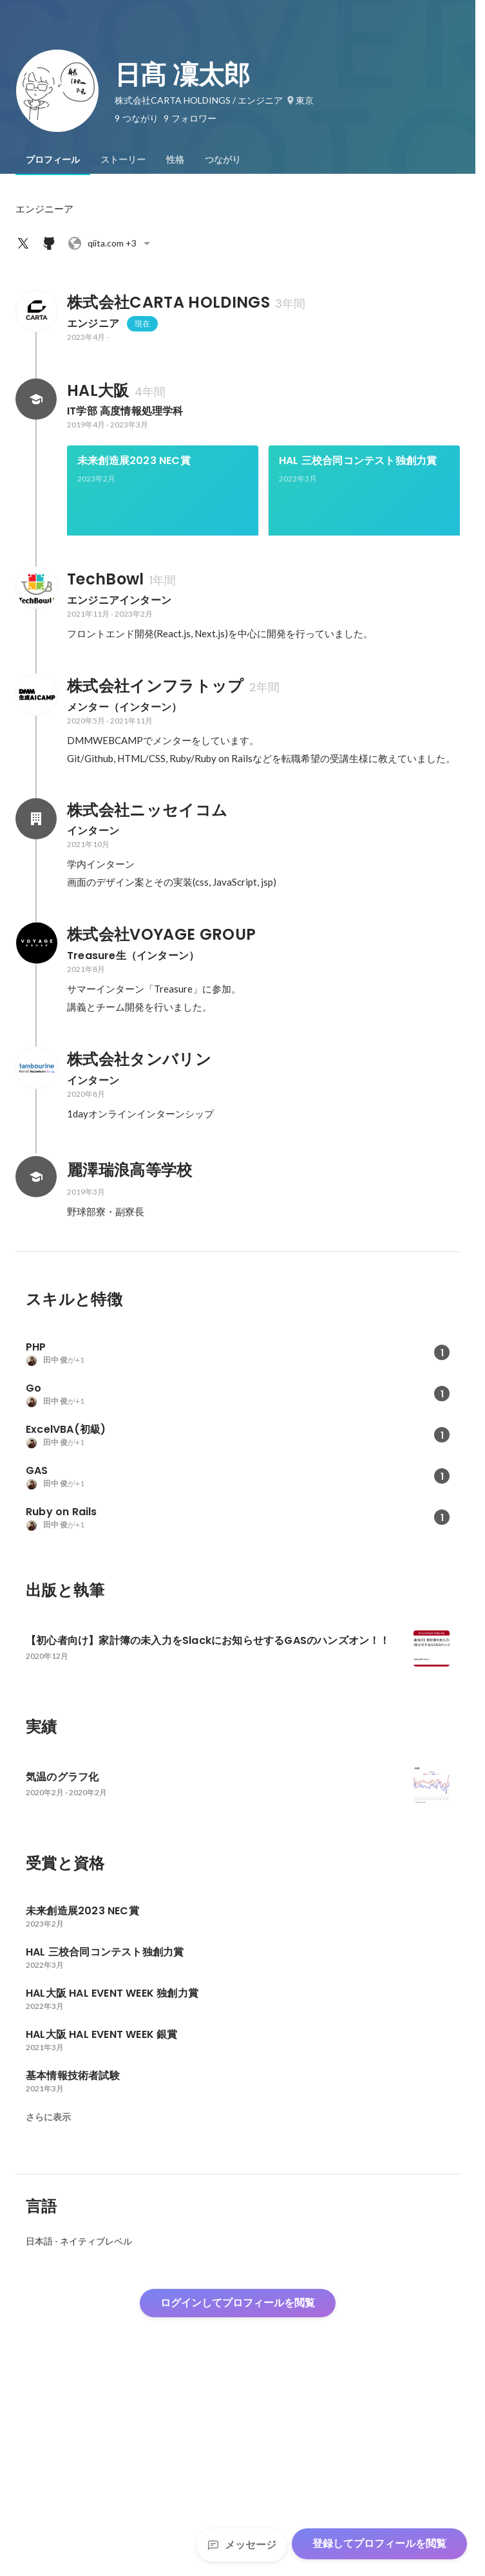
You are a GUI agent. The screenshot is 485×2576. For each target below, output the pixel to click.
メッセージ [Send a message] (241, 2544)
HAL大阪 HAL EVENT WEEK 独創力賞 (158, 602)
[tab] (52, 159)
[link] (162, 507)
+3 (111, 243)
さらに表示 (48, 2294)
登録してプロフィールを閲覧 (379, 2543)
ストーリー (123, 159)
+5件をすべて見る (364, 640)
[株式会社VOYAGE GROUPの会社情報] (36, 1120)
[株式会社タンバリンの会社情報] (36, 1245)
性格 (175, 159)
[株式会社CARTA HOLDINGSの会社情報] (36, 311)
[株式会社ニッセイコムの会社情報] (36, 996)
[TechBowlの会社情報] (36, 765)
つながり (223, 159)
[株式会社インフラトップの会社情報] (36, 872)
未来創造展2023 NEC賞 (134, 460)
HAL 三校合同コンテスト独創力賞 (358, 460)
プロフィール (53, 159)
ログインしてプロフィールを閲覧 (237, 2480)
